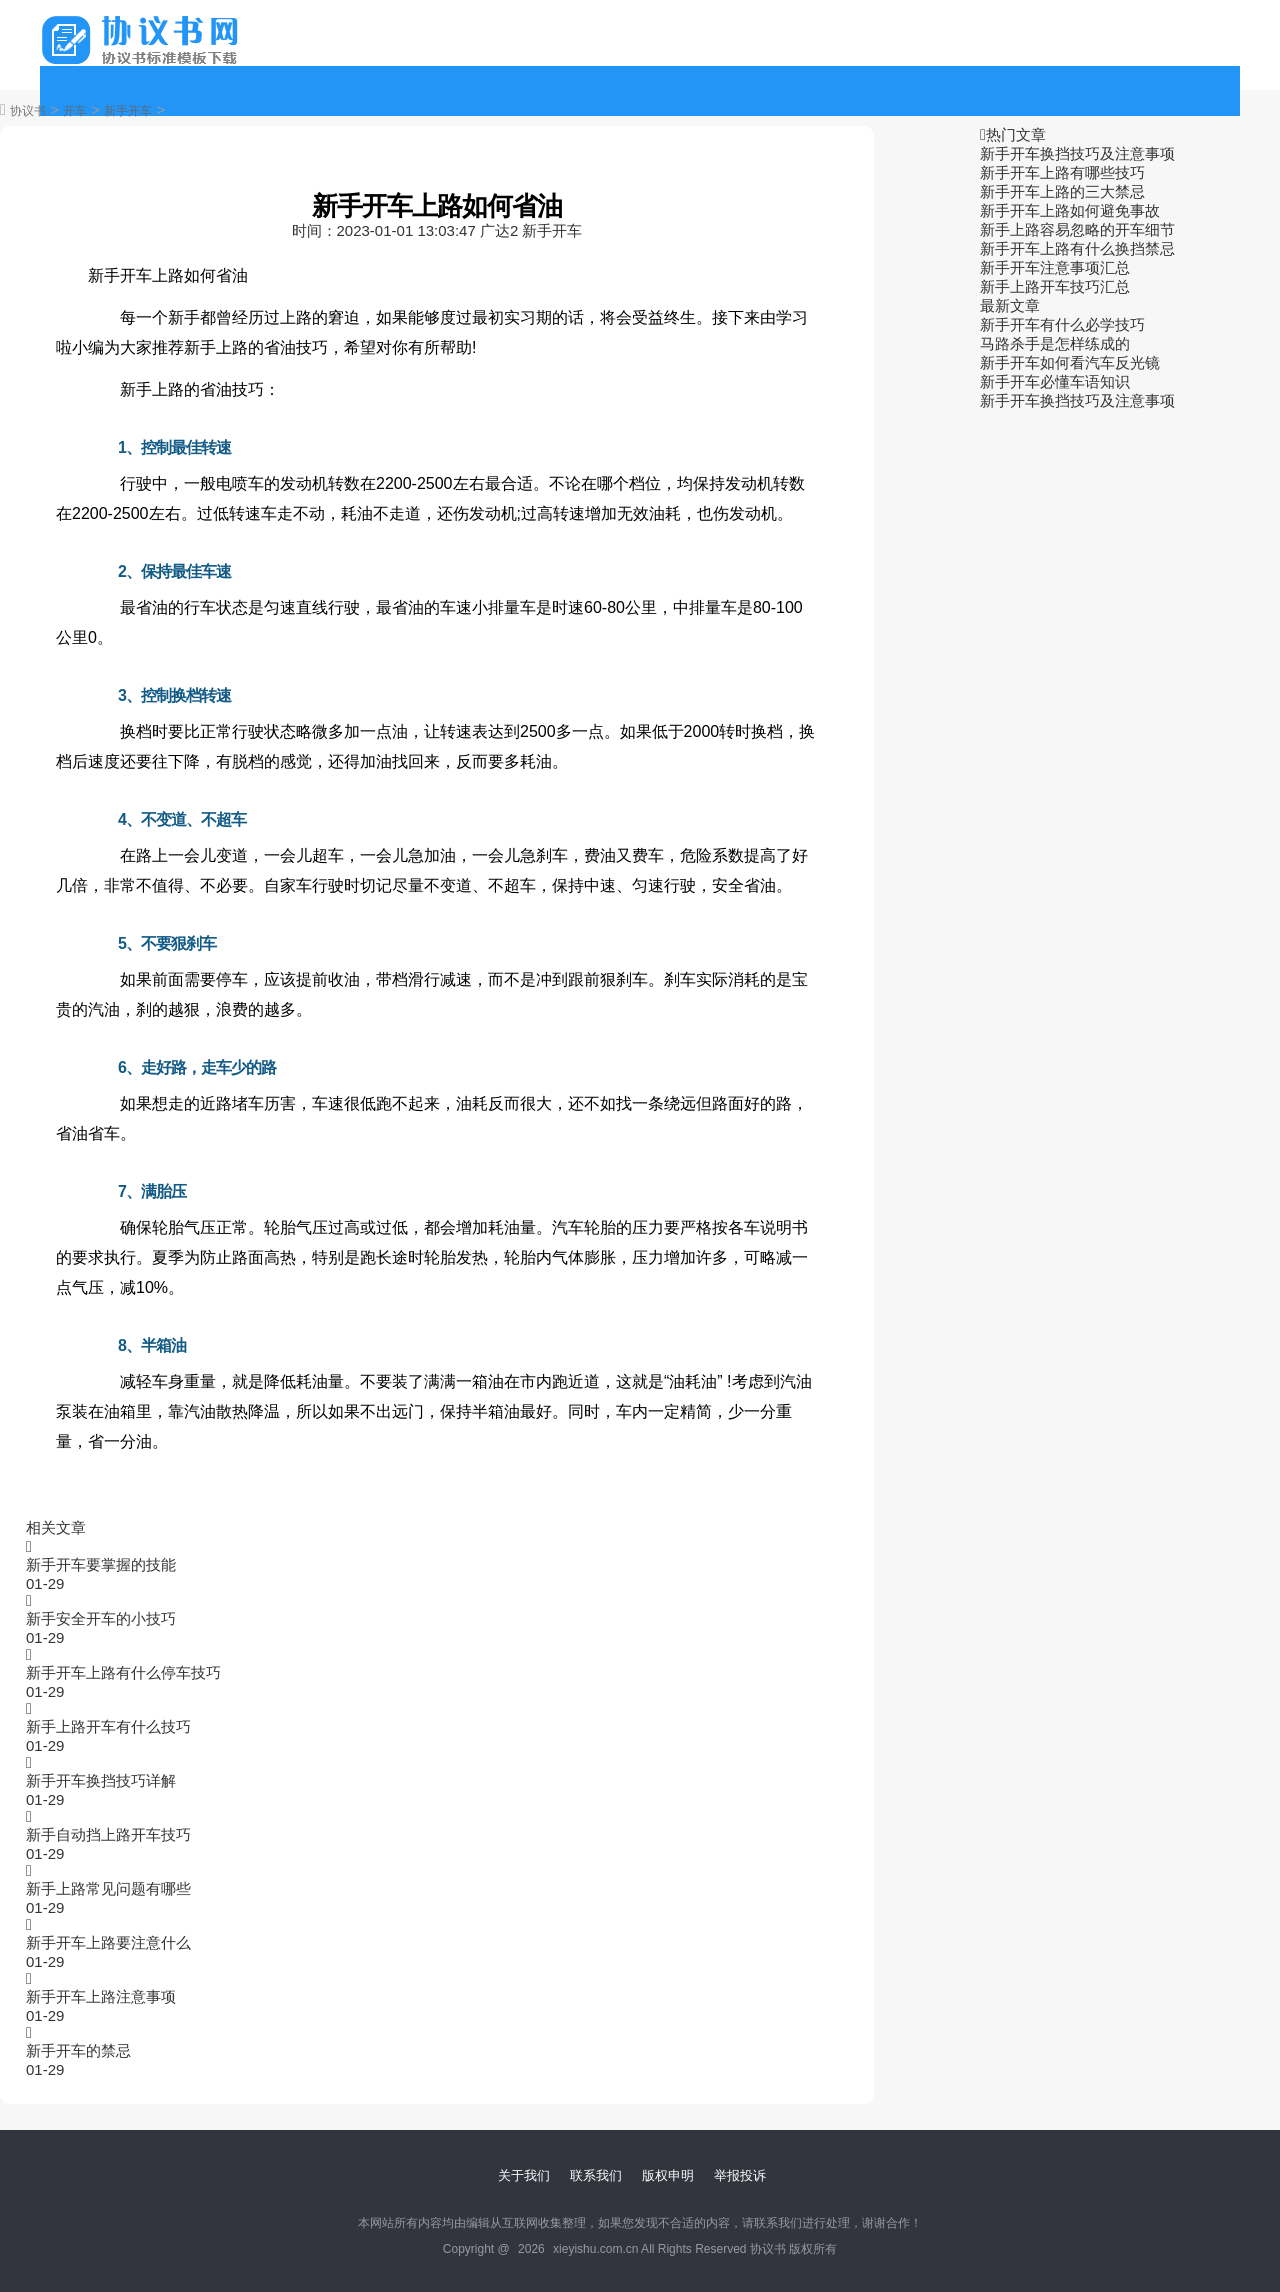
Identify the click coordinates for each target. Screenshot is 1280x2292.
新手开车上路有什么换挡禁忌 (1077, 248)
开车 (75, 111)
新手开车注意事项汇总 (1055, 267)
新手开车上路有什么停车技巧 (123, 1672)
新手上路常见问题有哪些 (108, 1888)
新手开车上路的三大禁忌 (1062, 191)
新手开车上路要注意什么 (108, 1942)
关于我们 (524, 2175)
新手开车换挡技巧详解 (101, 1780)
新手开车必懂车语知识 (1055, 381)
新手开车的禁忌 (78, 2050)
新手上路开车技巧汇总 (1055, 286)
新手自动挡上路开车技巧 (108, 1834)
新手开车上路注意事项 (101, 1996)
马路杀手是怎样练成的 (1055, 343)
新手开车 (128, 111)
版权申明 (668, 2175)
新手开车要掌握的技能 (101, 1564)
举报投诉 (740, 2175)
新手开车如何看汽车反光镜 (1070, 362)
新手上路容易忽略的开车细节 (1077, 229)
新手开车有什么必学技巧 (1062, 324)
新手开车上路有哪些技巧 (1062, 172)
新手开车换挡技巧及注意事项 (1077, 153)
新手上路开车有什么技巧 (108, 1726)
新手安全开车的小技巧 (101, 1618)
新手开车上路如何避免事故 (1070, 210)
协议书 (28, 111)
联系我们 (596, 2175)
